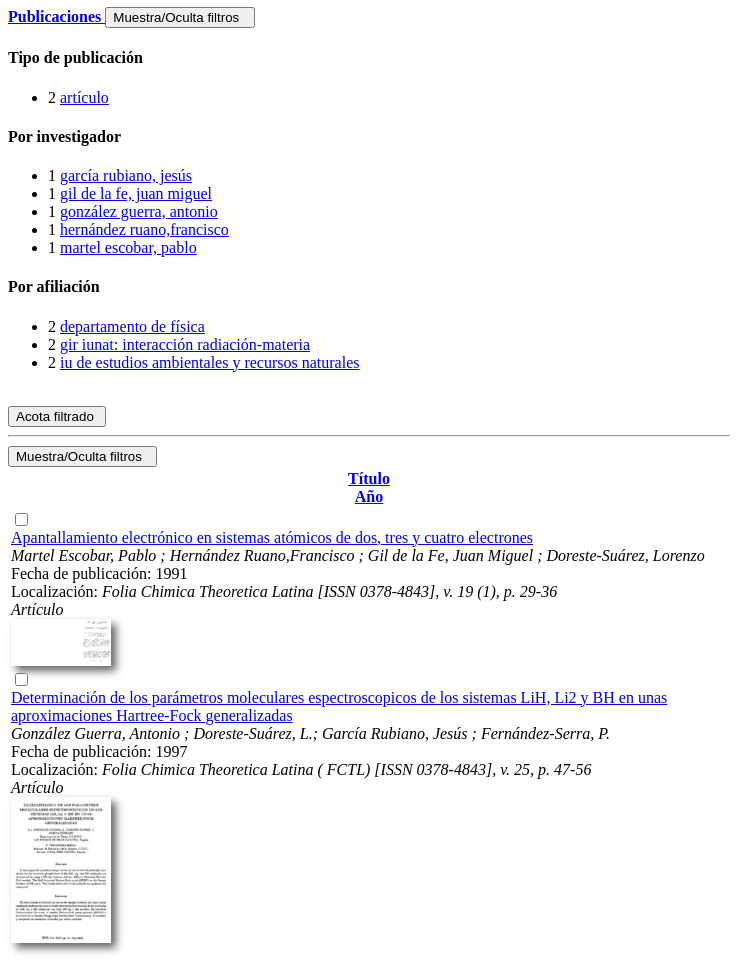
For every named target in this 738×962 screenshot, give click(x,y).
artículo (84, 97)
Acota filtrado (57, 416)
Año (369, 496)
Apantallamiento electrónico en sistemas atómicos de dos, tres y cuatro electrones (272, 537)
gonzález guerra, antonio (139, 211)
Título (369, 478)
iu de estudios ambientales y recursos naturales (209, 362)
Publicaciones (56, 16)
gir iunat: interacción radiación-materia (185, 344)
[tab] (369, 58)
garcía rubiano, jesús (126, 175)
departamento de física (132, 326)
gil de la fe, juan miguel (136, 193)
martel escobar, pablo (128, 247)
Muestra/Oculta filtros (179, 17)
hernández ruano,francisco (144, 229)
